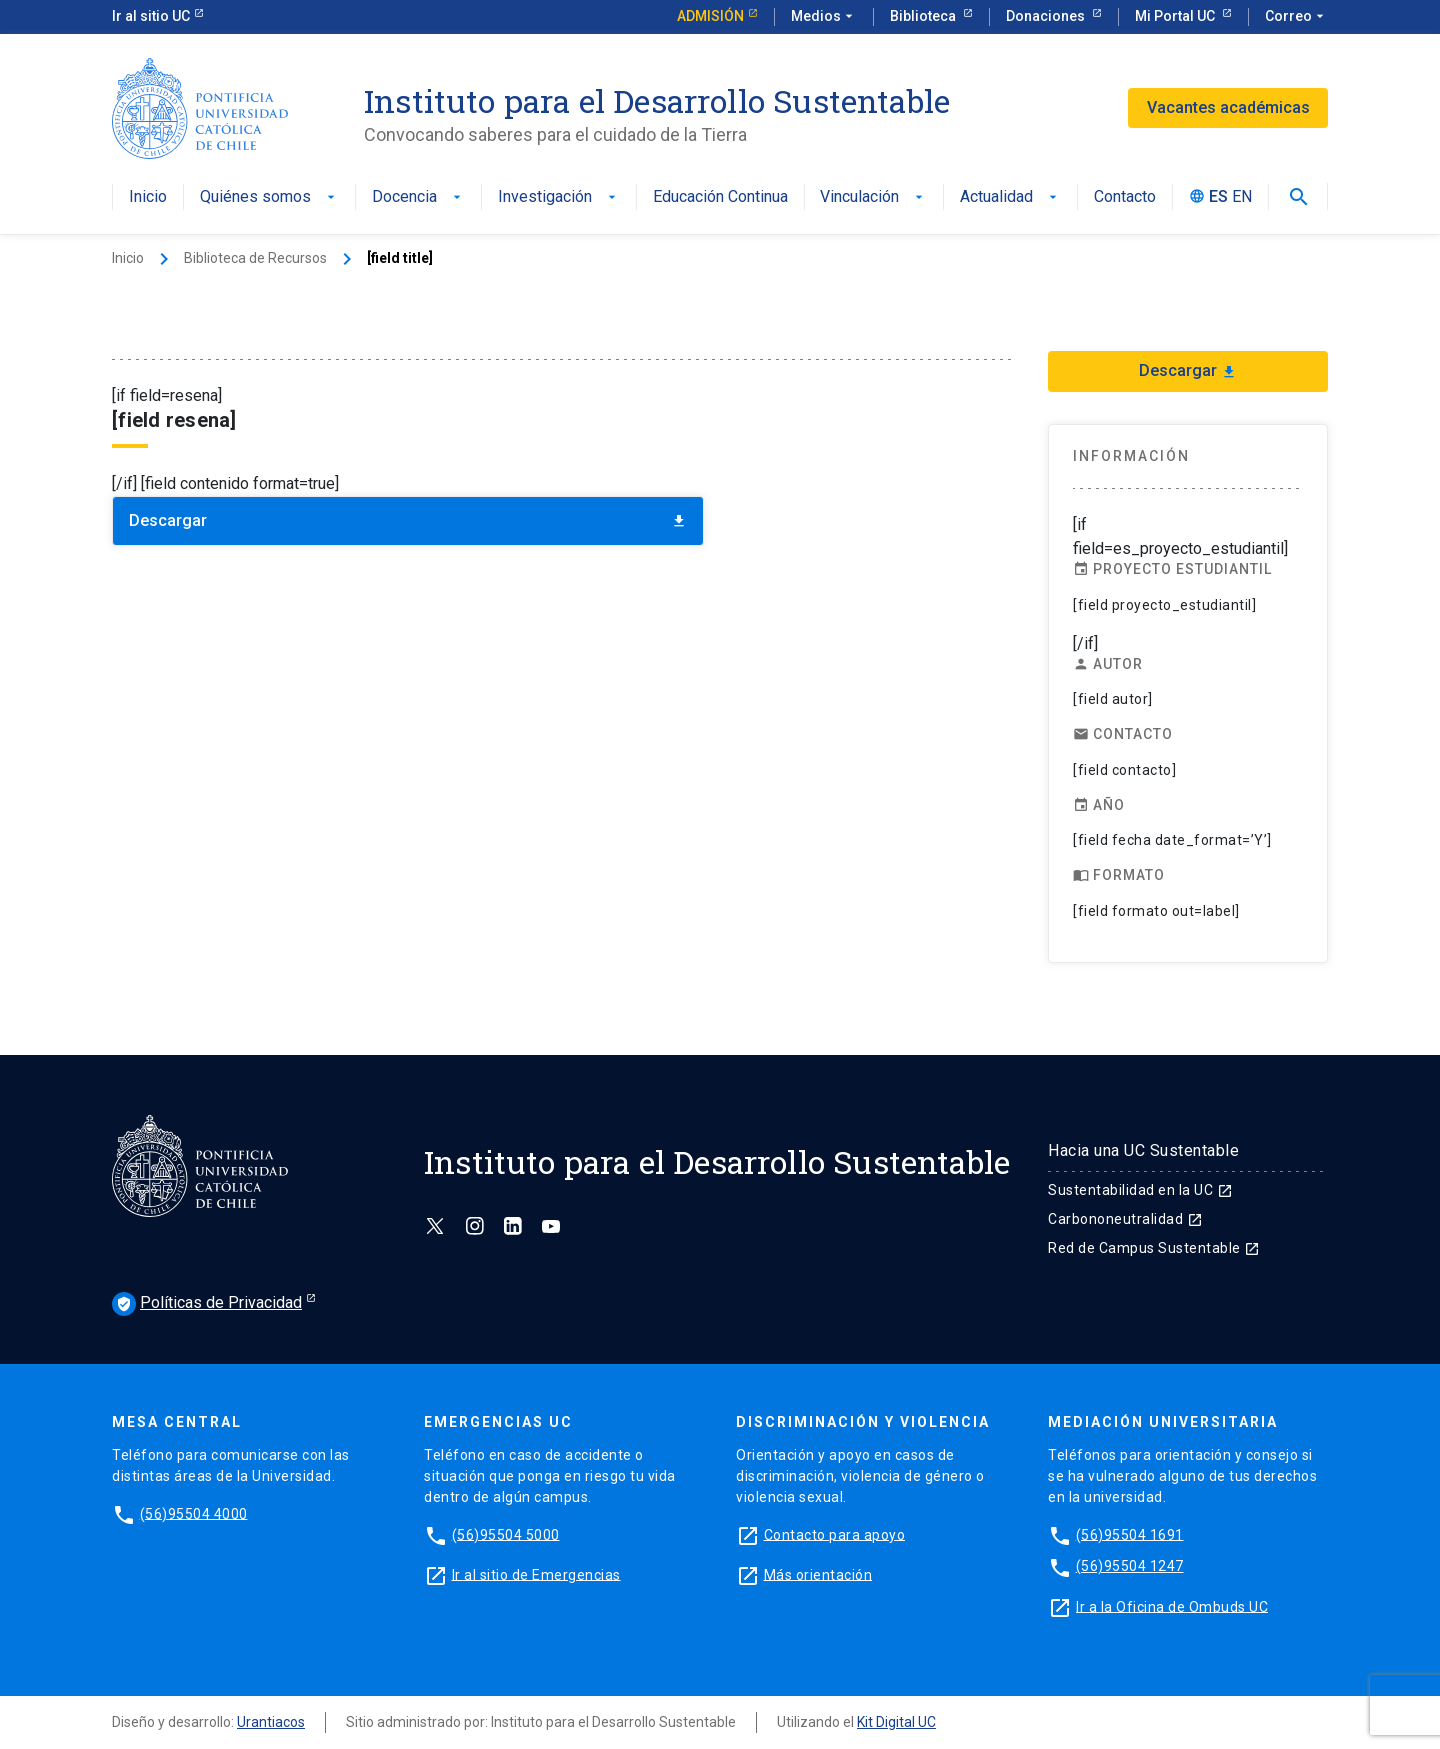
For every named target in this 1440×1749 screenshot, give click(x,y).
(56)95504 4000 (194, 1513)
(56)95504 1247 (1130, 1566)
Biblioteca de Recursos (255, 258)
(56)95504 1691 (1130, 1534)
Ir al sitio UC (151, 16)
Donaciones (1047, 16)
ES (1218, 197)
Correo (1296, 17)
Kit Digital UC (896, 1722)
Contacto (1125, 197)
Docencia (418, 197)
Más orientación (818, 1574)
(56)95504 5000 (506, 1534)
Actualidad (1010, 197)
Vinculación (873, 197)
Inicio (148, 197)
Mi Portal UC (1176, 16)
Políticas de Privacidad (207, 1304)
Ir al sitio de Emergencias (536, 1574)
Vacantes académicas (1228, 107)
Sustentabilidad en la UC (1140, 1190)
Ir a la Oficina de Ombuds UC (1172, 1606)
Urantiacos (271, 1722)
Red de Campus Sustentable (1154, 1248)
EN (1242, 197)
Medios (824, 17)
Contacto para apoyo (835, 1534)
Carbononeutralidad (1125, 1219)
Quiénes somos (269, 197)
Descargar (408, 520)
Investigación (559, 197)
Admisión (710, 16)
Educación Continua (720, 197)
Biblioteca (924, 16)
